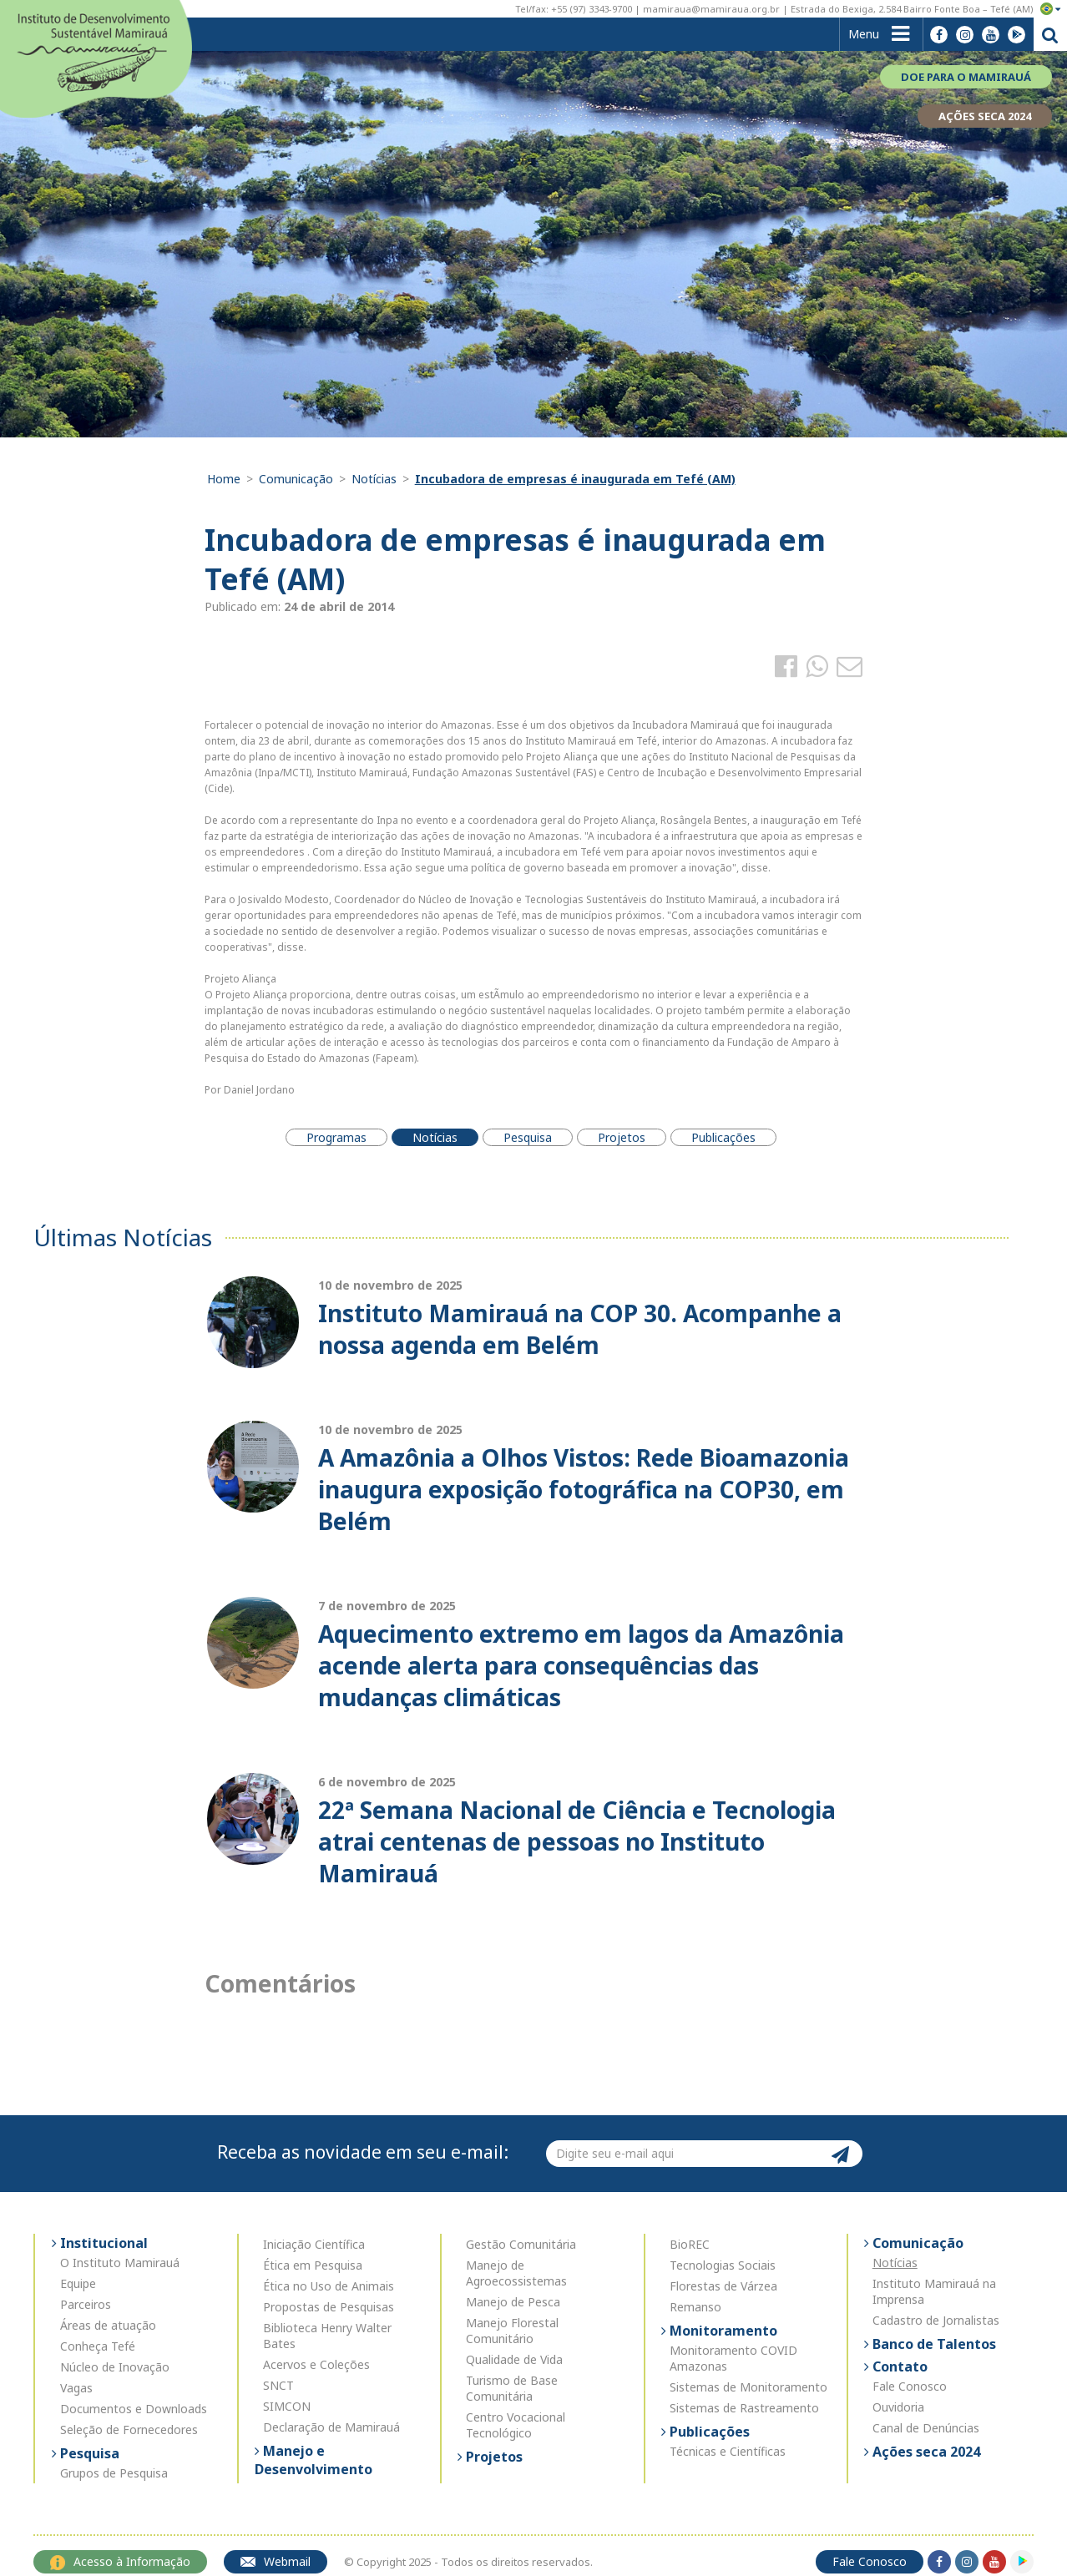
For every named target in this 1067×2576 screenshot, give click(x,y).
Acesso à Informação (120, 2561)
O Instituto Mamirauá (120, 2262)
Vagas (76, 2388)
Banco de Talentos (932, 2344)
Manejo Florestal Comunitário (512, 2330)
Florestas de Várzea (723, 2286)
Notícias (374, 479)
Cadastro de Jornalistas (935, 2320)
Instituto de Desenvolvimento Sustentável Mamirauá (96, 57)
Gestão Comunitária (521, 2244)
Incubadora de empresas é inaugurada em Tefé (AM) (575, 479)
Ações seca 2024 (924, 2451)
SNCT (278, 2385)
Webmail (275, 2561)
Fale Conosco (909, 2386)
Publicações (708, 2431)
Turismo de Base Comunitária (512, 2388)
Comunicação (296, 479)
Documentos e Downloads (133, 2409)
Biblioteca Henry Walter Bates (327, 2335)
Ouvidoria (898, 2407)
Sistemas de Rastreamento (744, 2408)
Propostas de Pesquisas (328, 2307)
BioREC (690, 2244)
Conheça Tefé (97, 2346)
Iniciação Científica (314, 2244)
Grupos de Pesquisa (114, 2473)
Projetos (493, 2456)
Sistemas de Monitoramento (748, 2387)
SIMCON (287, 2406)
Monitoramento (721, 2330)
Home (223, 479)
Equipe (78, 2283)
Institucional (102, 2243)
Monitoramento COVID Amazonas (733, 2358)
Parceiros (85, 2304)
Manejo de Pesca (513, 2302)
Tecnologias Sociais (723, 2265)
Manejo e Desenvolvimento (313, 2460)
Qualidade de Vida (514, 2359)
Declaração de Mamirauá (331, 2427)
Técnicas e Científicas (728, 2451)
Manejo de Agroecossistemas (516, 2273)
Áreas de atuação (108, 2325)
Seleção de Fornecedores (129, 2429)
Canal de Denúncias (925, 2428)
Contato (898, 2366)
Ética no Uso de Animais (328, 2286)
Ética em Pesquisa (312, 2265)
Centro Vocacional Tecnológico (515, 2425)
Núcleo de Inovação (114, 2367)
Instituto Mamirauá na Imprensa (934, 2291)
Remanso (695, 2307)
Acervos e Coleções (316, 2364)
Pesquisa (88, 2453)
